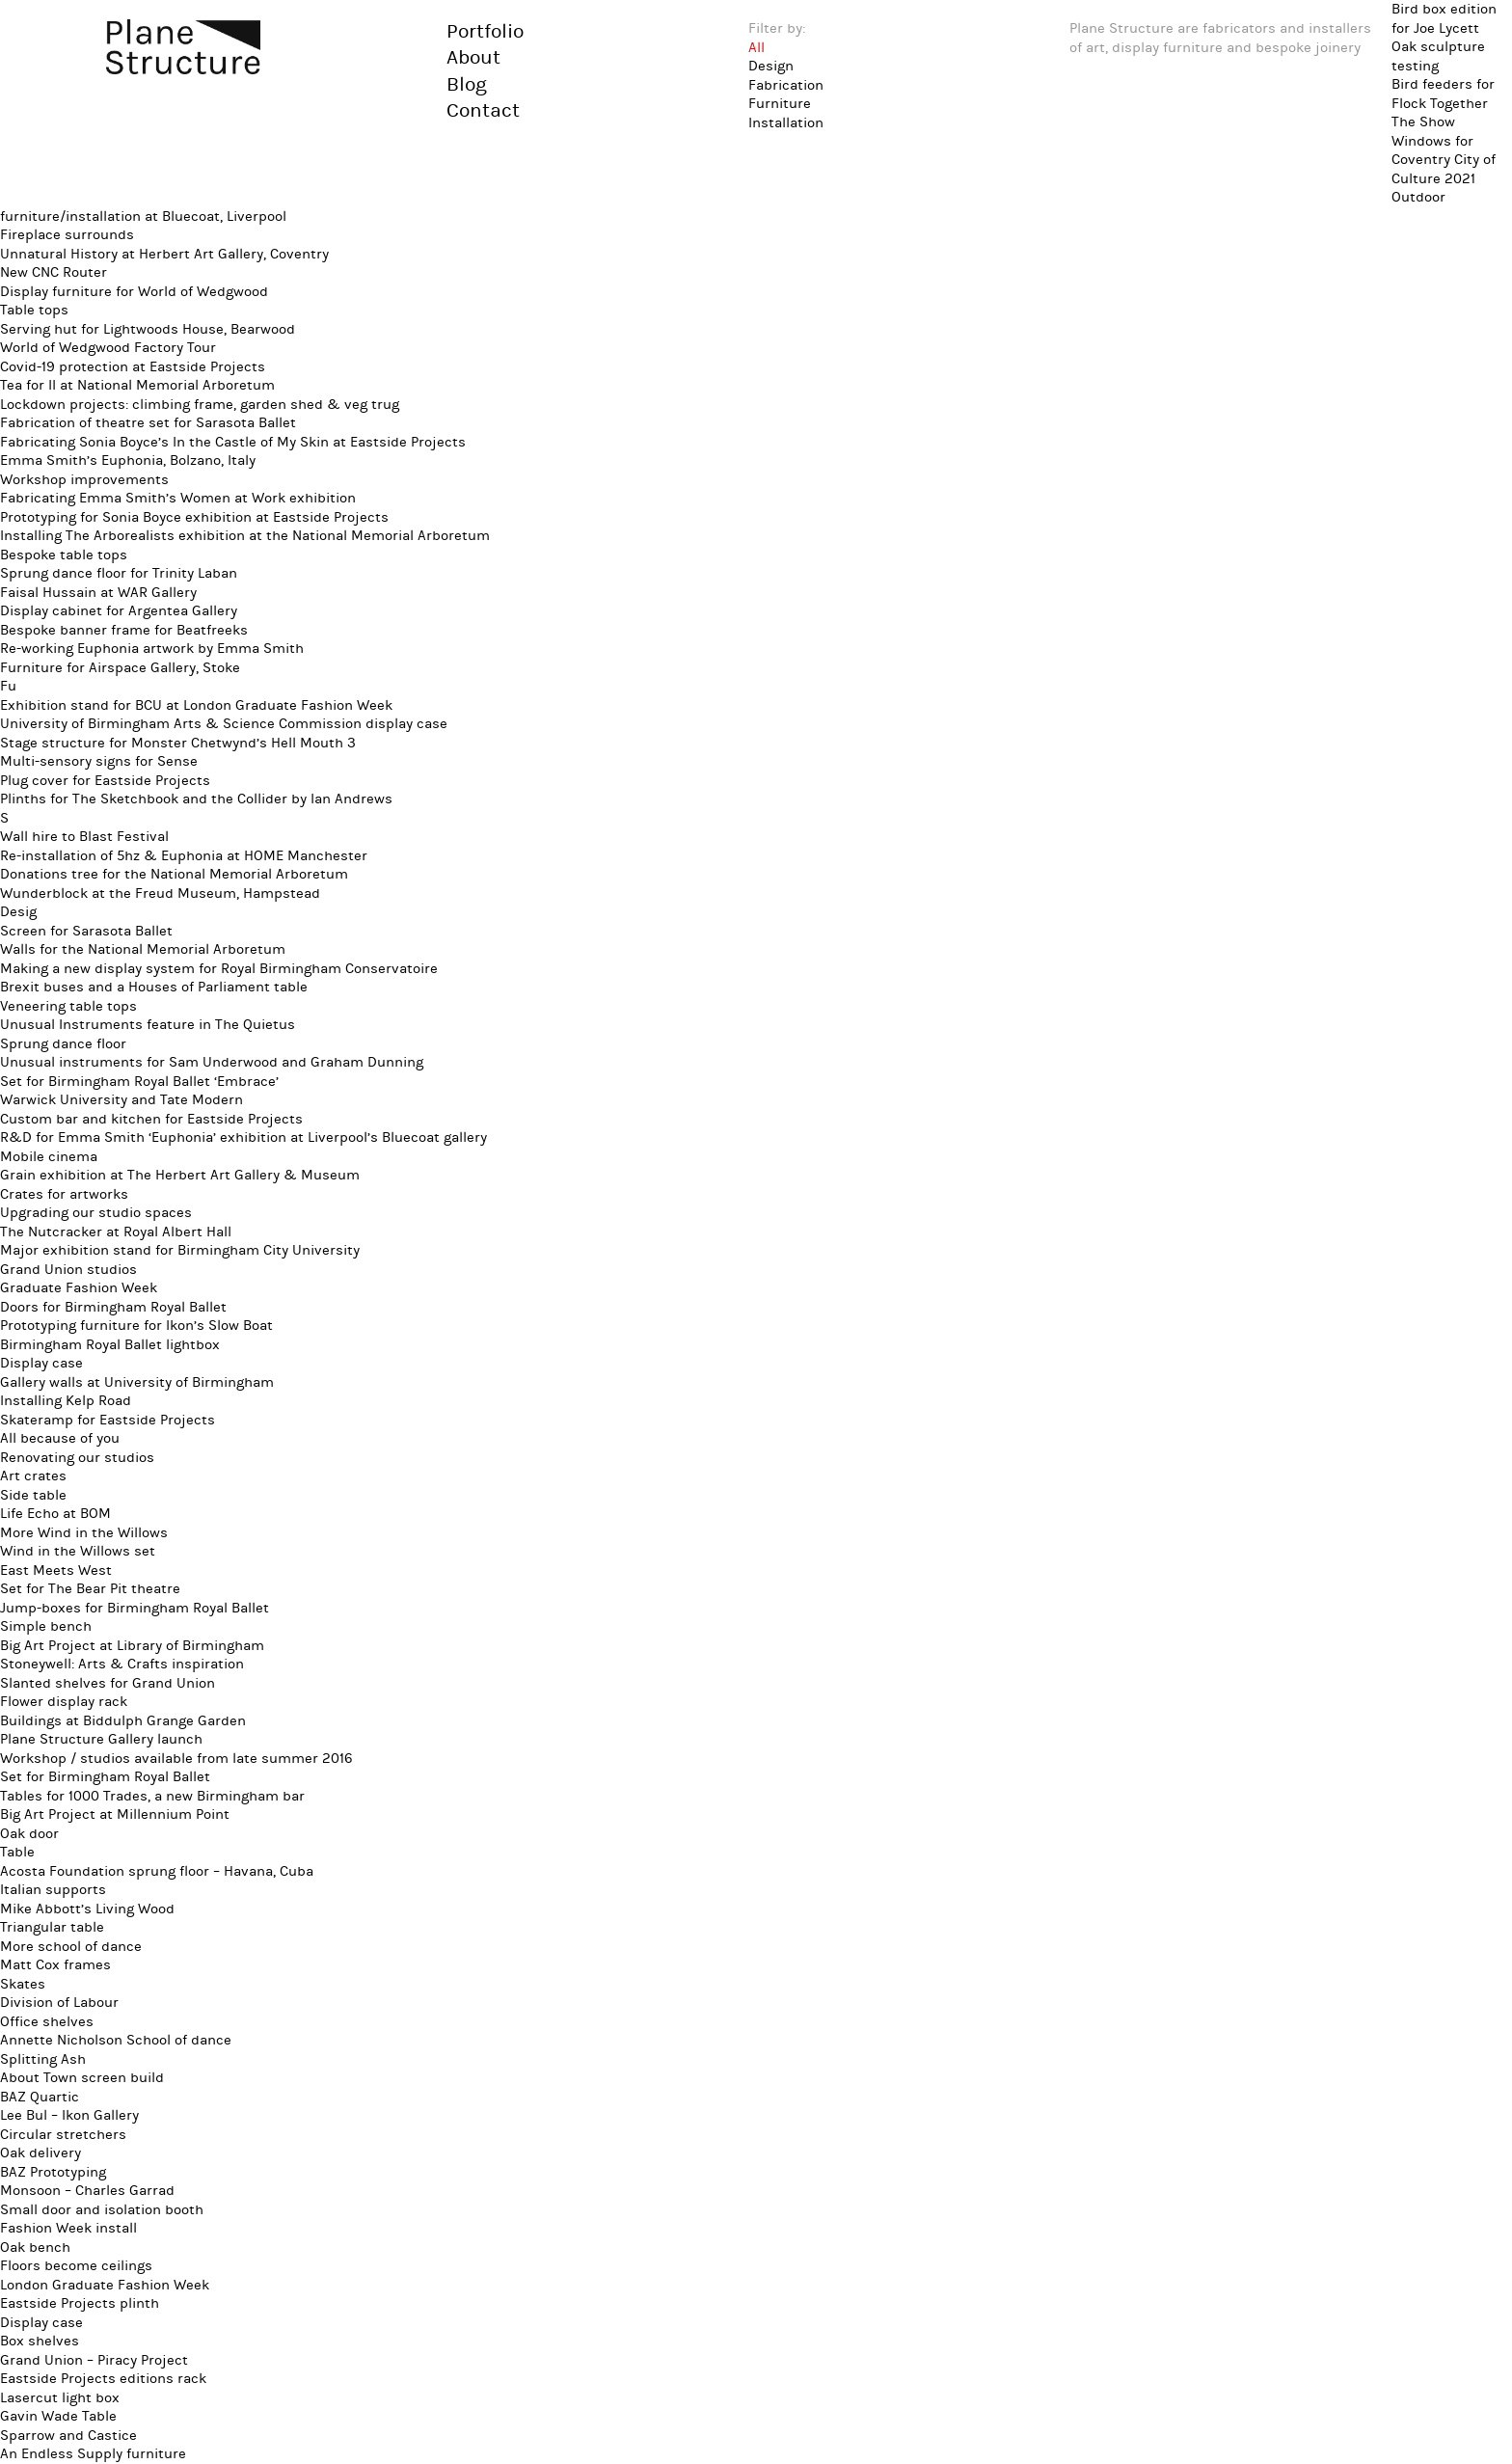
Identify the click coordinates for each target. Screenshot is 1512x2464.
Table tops (34, 310)
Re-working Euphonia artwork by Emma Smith (152, 648)
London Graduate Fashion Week (104, 2285)
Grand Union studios (68, 1269)
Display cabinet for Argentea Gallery (118, 611)
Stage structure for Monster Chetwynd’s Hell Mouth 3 (178, 743)
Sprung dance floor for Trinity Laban (118, 573)
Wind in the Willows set (77, 1551)
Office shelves (47, 2022)
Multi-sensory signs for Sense (99, 761)
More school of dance (71, 1946)
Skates (22, 1984)
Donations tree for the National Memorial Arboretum (174, 874)
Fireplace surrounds (67, 235)
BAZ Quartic (39, 2097)
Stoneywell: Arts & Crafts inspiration (122, 1664)
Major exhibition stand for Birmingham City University (180, 1250)
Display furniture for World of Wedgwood (134, 292)
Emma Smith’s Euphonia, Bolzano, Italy (128, 460)
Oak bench (35, 2247)
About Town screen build (82, 2078)
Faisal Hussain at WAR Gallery (98, 592)
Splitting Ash (43, 2059)
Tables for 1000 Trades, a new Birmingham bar (152, 1796)
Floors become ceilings (76, 2266)
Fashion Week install (68, 2228)
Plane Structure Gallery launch (101, 1739)
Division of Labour (59, 2002)
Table (17, 1852)
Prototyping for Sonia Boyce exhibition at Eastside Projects (194, 517)
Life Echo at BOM (55, 1513)
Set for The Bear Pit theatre (90, 1589)
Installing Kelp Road (65, 1401)
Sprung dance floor (63, 1044)
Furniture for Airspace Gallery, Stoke (120, 668)
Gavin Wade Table (58, 2416)
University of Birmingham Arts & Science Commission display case (223, 724)
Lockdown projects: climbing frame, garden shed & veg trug (199, 404)
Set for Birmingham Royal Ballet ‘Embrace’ (139, 1081)
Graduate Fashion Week (78, 1288)
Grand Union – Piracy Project (94, 2360)
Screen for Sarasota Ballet (86, 931)
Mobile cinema (48, 1157)
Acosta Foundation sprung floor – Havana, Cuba (156, 1871)
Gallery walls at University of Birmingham (137, 1382)
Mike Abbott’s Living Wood (87, 1909)
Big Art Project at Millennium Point (115, 1814)
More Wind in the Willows (84, 1533)
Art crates (33, 1476)
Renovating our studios (77, 1457)
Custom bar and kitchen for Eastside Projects (151, 1119)
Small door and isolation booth (101, 2210)
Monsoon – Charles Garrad (87, 2190)
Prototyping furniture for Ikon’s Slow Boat (136, 1325)
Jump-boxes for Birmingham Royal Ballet (134, 1608)
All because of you (60, 1438)
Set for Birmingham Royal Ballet (105, 1777)
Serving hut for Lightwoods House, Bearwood (147, 329)
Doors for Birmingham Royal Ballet (113, 1307)
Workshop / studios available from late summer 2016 (176, 1758)
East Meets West (56, 1570)
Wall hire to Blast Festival (84, 836)
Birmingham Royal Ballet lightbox (110, 1345)
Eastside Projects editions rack (103, 2378)
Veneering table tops (68, 1006)
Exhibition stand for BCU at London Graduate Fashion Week (196, 705)
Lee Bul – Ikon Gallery (69, 2115)
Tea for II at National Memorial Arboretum (137, 385)
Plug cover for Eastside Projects (105, 780)
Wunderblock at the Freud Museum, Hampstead (160, 893)
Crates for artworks (64, 1194)
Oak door (29, 1834)
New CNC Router (53, 272)
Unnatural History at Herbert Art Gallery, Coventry (164, 254)
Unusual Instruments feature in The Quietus (147, 1024)
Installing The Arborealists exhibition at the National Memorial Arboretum (245, 536)
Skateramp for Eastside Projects (107, 1420)
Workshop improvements (84, 480)
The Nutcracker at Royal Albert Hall (115, 1232)
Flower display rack (63, 1701)
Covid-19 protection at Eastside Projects (132, 367)
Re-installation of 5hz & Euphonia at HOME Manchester (183, 856)
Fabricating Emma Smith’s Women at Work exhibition (178, 498)
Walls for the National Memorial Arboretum (142, 949)
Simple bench (46, 1626)
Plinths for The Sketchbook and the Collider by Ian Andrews (196, 799)
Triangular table (52, 1927)
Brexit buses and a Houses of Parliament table (154, 987)
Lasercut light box (60, 2398)
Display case (41, 1363)
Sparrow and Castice (68, 2435)
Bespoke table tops (63, 555)
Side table (33, 1495)
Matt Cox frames (55, 1965)
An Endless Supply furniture (93, 2454)
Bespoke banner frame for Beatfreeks (124, 630)
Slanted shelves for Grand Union (107, 1683)
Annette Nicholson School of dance (115, 2040)
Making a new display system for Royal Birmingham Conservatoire (219, 969)
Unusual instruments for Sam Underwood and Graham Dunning (211, 1062)
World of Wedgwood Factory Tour (108, 347)
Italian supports (53, 1890)
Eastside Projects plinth (79, 2303)
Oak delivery (40, 2153)
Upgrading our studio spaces (96, 1213)
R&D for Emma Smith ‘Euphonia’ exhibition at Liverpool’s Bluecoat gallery (243, 1137)
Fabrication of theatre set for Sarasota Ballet (148, 423)
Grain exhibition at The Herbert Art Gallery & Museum (180, 1175)
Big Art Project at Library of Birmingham (132, 1646)
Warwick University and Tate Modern (121, 1100)
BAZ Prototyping (53, 2172)
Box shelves (39, 2341)
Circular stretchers (63, 2134)
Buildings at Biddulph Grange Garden (123, 1721)
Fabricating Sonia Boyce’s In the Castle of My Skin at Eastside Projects (233, 442)
